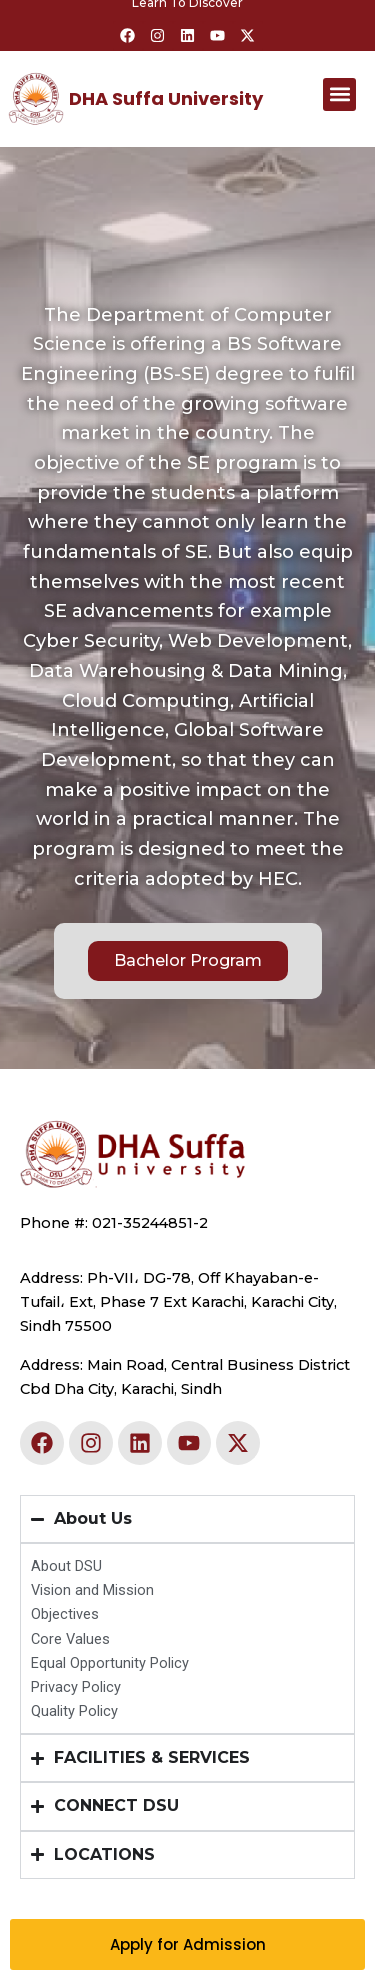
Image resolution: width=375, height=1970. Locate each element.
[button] (339, 94)
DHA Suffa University (166, 98)
